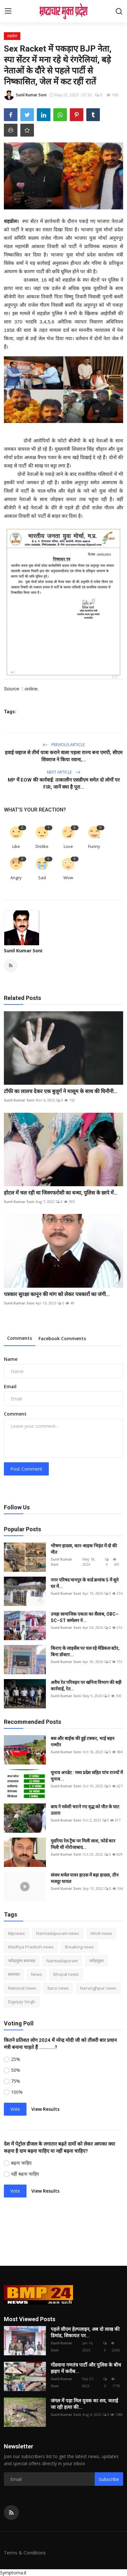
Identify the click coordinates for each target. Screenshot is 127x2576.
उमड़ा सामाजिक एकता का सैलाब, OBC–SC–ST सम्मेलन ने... (85, 1617)
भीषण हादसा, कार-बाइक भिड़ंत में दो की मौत (84, 1549)
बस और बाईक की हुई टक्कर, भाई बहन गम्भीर (82, 1741)
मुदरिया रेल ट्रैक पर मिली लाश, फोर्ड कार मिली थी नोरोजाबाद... (83, 1844)
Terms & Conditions (25, 2553)
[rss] (11, 2512)
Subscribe (109, 2479)
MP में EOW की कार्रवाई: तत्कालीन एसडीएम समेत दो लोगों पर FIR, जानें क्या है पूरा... (64, 783)
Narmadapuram (62, 1961)
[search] (119, 11)
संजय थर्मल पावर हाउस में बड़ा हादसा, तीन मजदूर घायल (85, 1878)
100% (17, 2092)
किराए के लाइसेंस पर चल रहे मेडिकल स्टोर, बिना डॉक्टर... (85, 1651)
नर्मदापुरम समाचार (21, 1961)
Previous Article (64, 744)
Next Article (63, 772)
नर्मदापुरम (96, 1961)
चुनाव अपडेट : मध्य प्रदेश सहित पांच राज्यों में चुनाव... (87, 1776)
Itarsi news (58, 1988)
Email (10, 1386)
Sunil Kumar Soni (23, 950)
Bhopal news (66, 1974)
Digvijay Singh (21, 2001)
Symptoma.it (13, 2573)
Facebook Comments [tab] (62, 1338)
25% (15, 2059)
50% (15, 2070)
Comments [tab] (19, 1338)
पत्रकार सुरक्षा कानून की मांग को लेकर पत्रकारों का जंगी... (57, 1294)
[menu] (8, 11)
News (36, 1974)
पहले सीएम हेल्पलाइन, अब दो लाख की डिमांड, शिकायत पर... (85, 2332)
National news (22, 1988)
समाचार (14, 1974)
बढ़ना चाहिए (21, 2163)
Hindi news (101, 1933)
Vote (15, 2109)
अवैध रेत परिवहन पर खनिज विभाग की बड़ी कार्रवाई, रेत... (86, 1685)
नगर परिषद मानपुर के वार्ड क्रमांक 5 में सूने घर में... (85, 1583)
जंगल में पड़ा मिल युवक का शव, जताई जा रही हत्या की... (84, 2404)
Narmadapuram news (57, 1933)
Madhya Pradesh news (31, 1947)
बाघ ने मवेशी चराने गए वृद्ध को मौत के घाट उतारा (85, 1810)
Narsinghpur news (98, 1988)
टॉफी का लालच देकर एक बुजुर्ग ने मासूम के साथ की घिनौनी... (60, 1091)
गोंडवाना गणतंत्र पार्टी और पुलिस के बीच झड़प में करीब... (86, 2368)
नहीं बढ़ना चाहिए (25, 2174)
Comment (15, 1414)
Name (10, 1359)
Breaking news (79, 1947)
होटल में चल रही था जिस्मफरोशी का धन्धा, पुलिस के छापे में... (61, 1193)
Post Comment (26, 1469)
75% (15, 2081)
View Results (45, 2109)
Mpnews (16, 1933)
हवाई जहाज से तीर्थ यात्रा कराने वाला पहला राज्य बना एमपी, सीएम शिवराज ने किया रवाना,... (63, 756)
